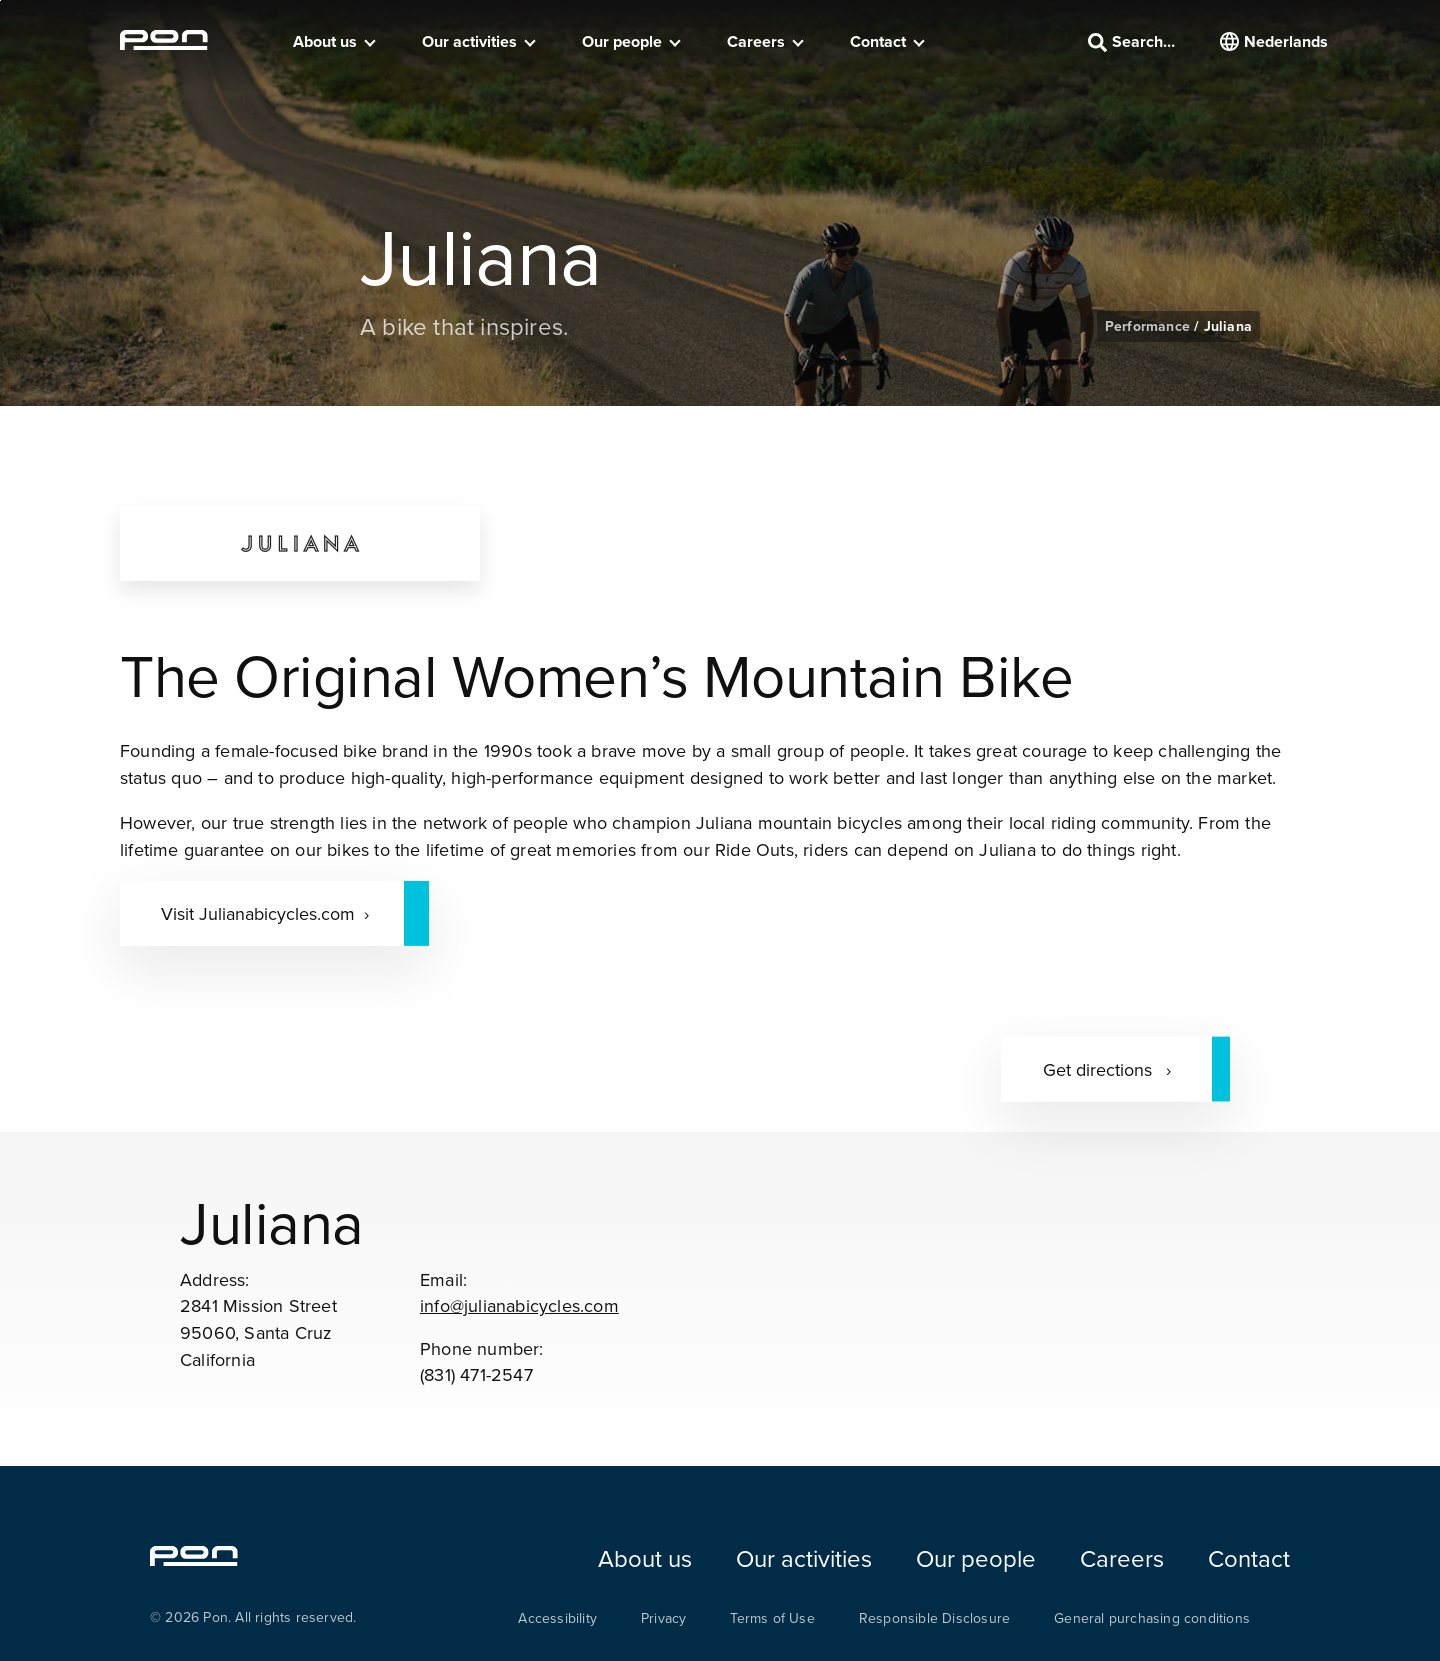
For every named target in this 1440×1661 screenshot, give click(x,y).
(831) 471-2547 (476, 1374)
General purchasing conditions (1152, 1618)
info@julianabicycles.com (519, 1305)
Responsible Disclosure (934, 1618)
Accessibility (557, 1618)
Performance (1149, 326)
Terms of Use (772, 1618)
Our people (622, 41)
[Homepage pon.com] (164, 44)
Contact (878, 41)
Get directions (1100, 1068)
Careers (756, 41)
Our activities (469, 41)
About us (325, 41)
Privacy (663, 1618)
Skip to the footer (0, 0)
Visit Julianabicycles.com (258, 913)
